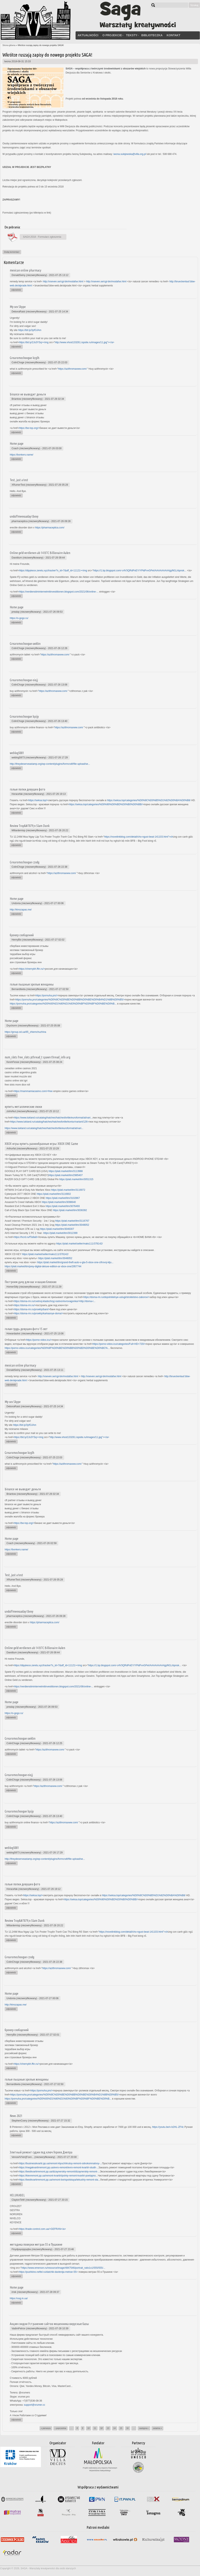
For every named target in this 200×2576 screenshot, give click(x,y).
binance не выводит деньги (28, 394)
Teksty (131, 35)
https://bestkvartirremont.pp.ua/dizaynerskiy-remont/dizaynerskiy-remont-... (59, 2171)
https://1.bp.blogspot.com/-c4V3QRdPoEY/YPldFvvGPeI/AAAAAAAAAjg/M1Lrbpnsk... (139, 570)
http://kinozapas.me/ (21, 909)
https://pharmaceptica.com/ (49, 527)
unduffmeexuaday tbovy (24, 516)
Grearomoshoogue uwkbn (25, 643)
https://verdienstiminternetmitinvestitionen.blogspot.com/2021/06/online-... (59, 591)
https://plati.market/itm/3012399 (60, 1233)
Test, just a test (19, 480)
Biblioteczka (152, 35)
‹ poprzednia (60, 2428)
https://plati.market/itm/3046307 (57, 1229)
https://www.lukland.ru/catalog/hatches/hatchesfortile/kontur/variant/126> (49, 1121)
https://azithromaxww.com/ (72, 368)
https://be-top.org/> (29, 428)
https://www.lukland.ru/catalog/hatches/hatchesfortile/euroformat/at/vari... (53, 1117)
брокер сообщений (22, 935)
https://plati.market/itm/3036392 (70, 1210)
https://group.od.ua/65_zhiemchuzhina (25, 1032)
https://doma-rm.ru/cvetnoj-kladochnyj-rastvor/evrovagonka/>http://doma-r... (55, 1301)
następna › (144, 2428)
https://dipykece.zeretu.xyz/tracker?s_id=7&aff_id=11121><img (53, 570)
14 (114, 2428)
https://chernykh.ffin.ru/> (32, 968)
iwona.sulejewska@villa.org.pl (129, 154)
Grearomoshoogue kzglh (24, 358)
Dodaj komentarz (12, 252)
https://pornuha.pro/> (47, 995)
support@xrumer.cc (34, 2404)
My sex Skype (18, 307)
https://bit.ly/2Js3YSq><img (33, 342)
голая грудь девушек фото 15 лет (26, 1329)
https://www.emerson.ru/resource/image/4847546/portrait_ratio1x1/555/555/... (63, 2267)
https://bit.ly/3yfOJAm (29, 330)
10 (88, 2428)
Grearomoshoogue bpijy (24, 716)
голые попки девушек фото (27, 789)
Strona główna (8, 45)
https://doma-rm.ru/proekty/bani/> (32, 1309)
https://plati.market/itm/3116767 (72, 1220)
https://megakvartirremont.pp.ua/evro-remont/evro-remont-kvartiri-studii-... (59, 2167)
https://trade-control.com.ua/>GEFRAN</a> (42, 2229)
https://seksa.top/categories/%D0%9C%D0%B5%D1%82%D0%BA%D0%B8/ (148, 800)
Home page (16, 443)
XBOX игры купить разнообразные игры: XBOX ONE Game (41, 1144)
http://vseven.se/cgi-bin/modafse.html (63, 281)
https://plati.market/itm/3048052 (72, 1224)
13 (108, 2428)
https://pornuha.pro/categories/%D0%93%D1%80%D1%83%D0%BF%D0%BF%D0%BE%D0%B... (63, 1003)
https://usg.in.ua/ (19, 2298)
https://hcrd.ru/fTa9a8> (26, 1237)
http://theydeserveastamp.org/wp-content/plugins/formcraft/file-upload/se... (50, 763)
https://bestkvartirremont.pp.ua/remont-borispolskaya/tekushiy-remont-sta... (59, 2179)
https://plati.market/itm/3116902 (54, 1194)
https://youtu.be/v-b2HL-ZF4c (168, 2127)
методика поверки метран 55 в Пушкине (36, 2244)
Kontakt (173, 35)
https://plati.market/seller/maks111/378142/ (79, 1243)
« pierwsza (46, 2428)
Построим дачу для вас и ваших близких (30, 1282)
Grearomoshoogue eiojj (24, 680)
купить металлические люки (23, 1106)
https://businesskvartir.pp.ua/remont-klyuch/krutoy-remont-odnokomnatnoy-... (60, 2163)
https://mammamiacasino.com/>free (33, 1091)
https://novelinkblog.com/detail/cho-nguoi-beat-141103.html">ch (138, 836)
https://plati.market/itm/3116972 (68, 1189)
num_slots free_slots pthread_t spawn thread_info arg (37, 1057)
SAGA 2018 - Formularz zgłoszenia (42, 236)
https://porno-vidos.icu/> (39, 1339)
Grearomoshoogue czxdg (24, 862)
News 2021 (16, 2116)
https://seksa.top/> (38, 800)
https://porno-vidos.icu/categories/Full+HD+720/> (118, 1344)
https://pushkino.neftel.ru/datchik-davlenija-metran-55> (48, 2271)
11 (95, 2428)
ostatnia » (157, 2428)
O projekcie (112, 35)
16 (127, 2428)
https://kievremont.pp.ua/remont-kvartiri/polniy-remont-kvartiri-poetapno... (58, 2175)
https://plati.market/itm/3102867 (63, 1198)
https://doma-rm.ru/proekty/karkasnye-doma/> (38, 1313)
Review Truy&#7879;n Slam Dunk (29, 826)
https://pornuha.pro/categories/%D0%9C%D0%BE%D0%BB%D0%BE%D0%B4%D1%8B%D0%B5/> (70, 999)
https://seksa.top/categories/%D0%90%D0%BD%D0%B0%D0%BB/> (106, 804)
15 (121, 2428)
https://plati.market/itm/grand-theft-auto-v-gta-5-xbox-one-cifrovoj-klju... (75, 1262)
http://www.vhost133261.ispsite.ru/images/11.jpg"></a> (84, 342)
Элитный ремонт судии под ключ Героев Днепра (41, 2152)
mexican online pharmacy (25, 270)
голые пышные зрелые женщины (32, 984)
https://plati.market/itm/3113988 (65, 1171)
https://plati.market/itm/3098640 (59, 1202)
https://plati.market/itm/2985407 (65, 1175)
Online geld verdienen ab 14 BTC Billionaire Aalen (40, 553)
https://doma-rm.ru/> (25, 1305)
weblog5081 (17, 753)
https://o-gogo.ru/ (19, 618)
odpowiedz (16, 290)
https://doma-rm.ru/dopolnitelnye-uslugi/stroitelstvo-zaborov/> (117, 1297)
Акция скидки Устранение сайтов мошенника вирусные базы (49, 2324)
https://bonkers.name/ (21, 454)
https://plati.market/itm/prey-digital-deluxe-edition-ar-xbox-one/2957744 (43, 1266)
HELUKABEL (17, 2195)
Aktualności (88, 35)
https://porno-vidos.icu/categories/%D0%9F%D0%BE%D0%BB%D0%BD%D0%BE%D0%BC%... (57, 1348)
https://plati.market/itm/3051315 (76, 1179)
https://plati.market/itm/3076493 (63, 1206)
